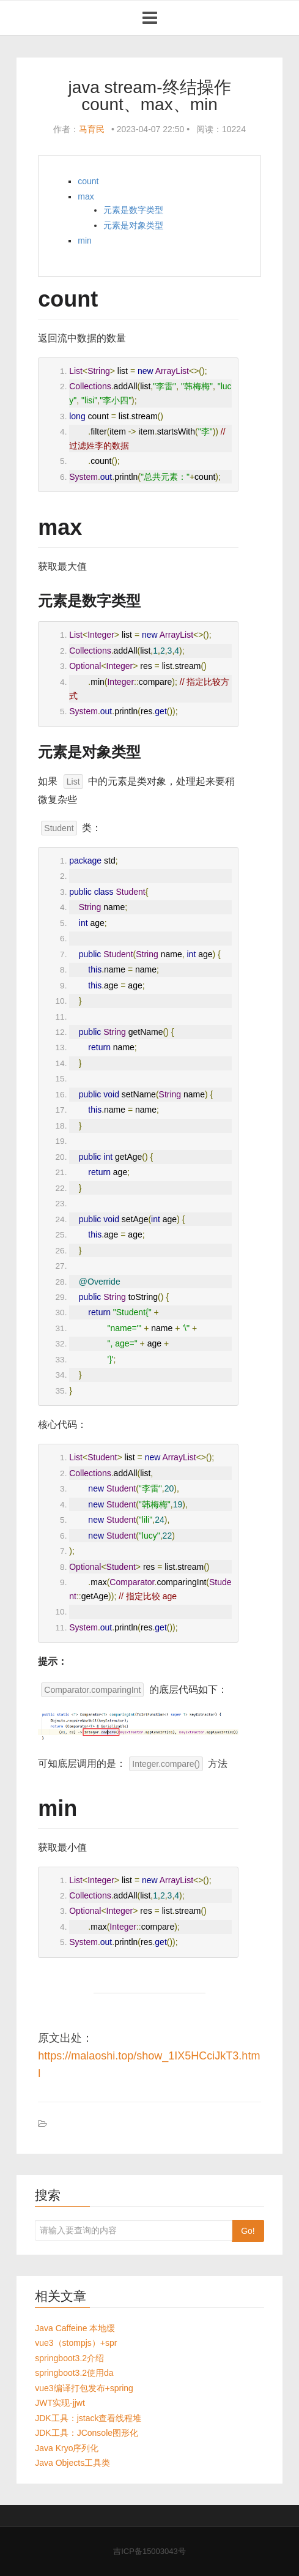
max (86, 196)
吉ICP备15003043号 (149, 2551)
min (85, 240)
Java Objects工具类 (72, 2463)
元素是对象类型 (133, 225)
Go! (248, 2231)
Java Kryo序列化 (66, 2448)
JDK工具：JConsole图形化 (86, 2433)
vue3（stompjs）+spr (76, 2343)
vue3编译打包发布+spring (84, 2388)
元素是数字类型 (133, 210)
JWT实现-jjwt (60, 2403)
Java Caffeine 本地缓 (75, 2328)
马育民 (92, 129)
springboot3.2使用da (74, 2373)
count (88, 181)
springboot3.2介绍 (69, 2358)
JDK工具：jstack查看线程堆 (88, 2418)
